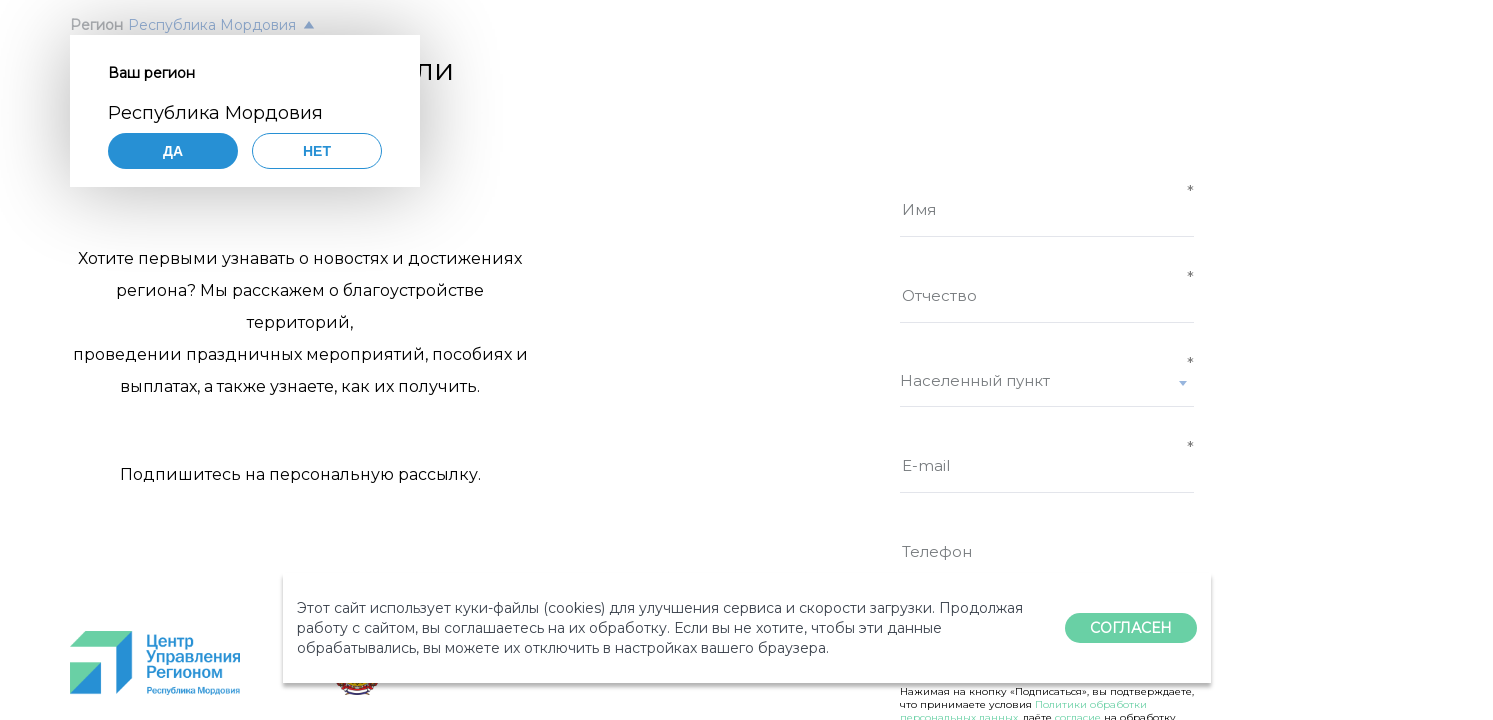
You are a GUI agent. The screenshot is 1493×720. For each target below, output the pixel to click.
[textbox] (1047, 380)
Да (173, 151)
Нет (317, 151)
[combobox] (1047, 389)
